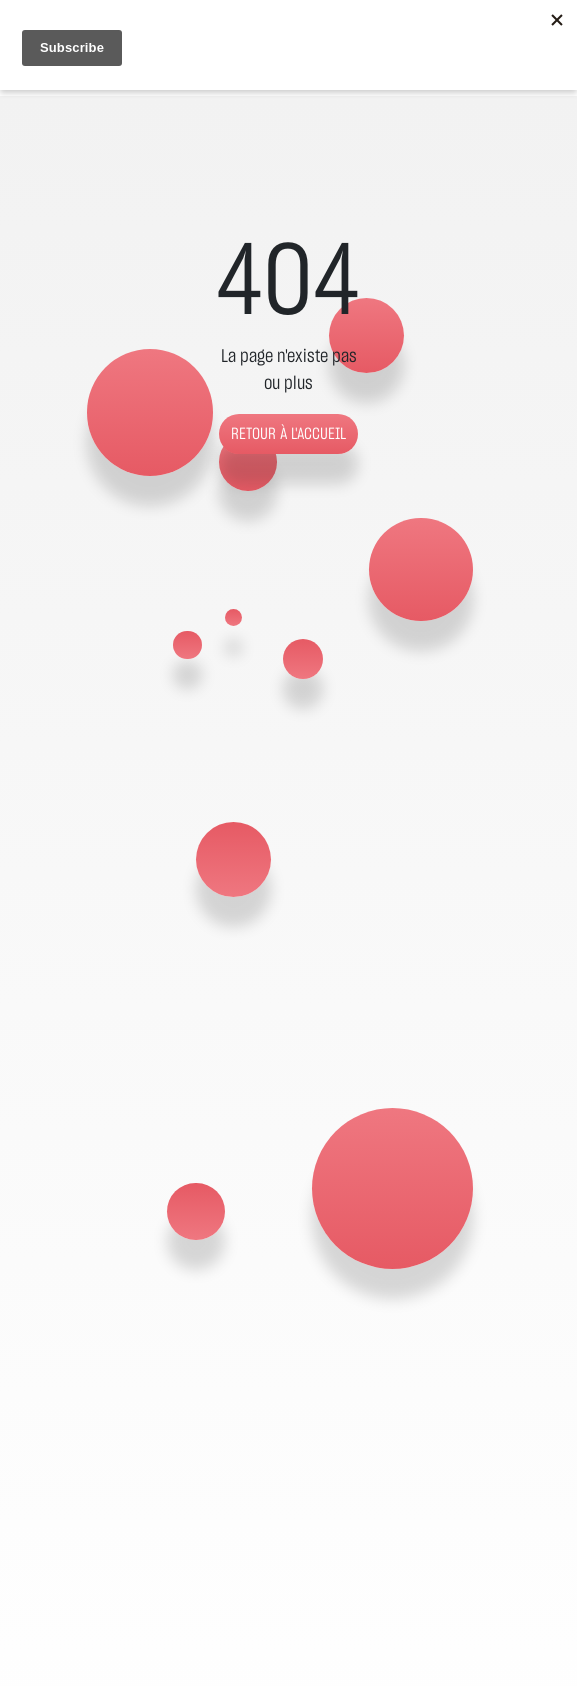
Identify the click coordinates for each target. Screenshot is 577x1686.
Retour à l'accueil (288, 434)
